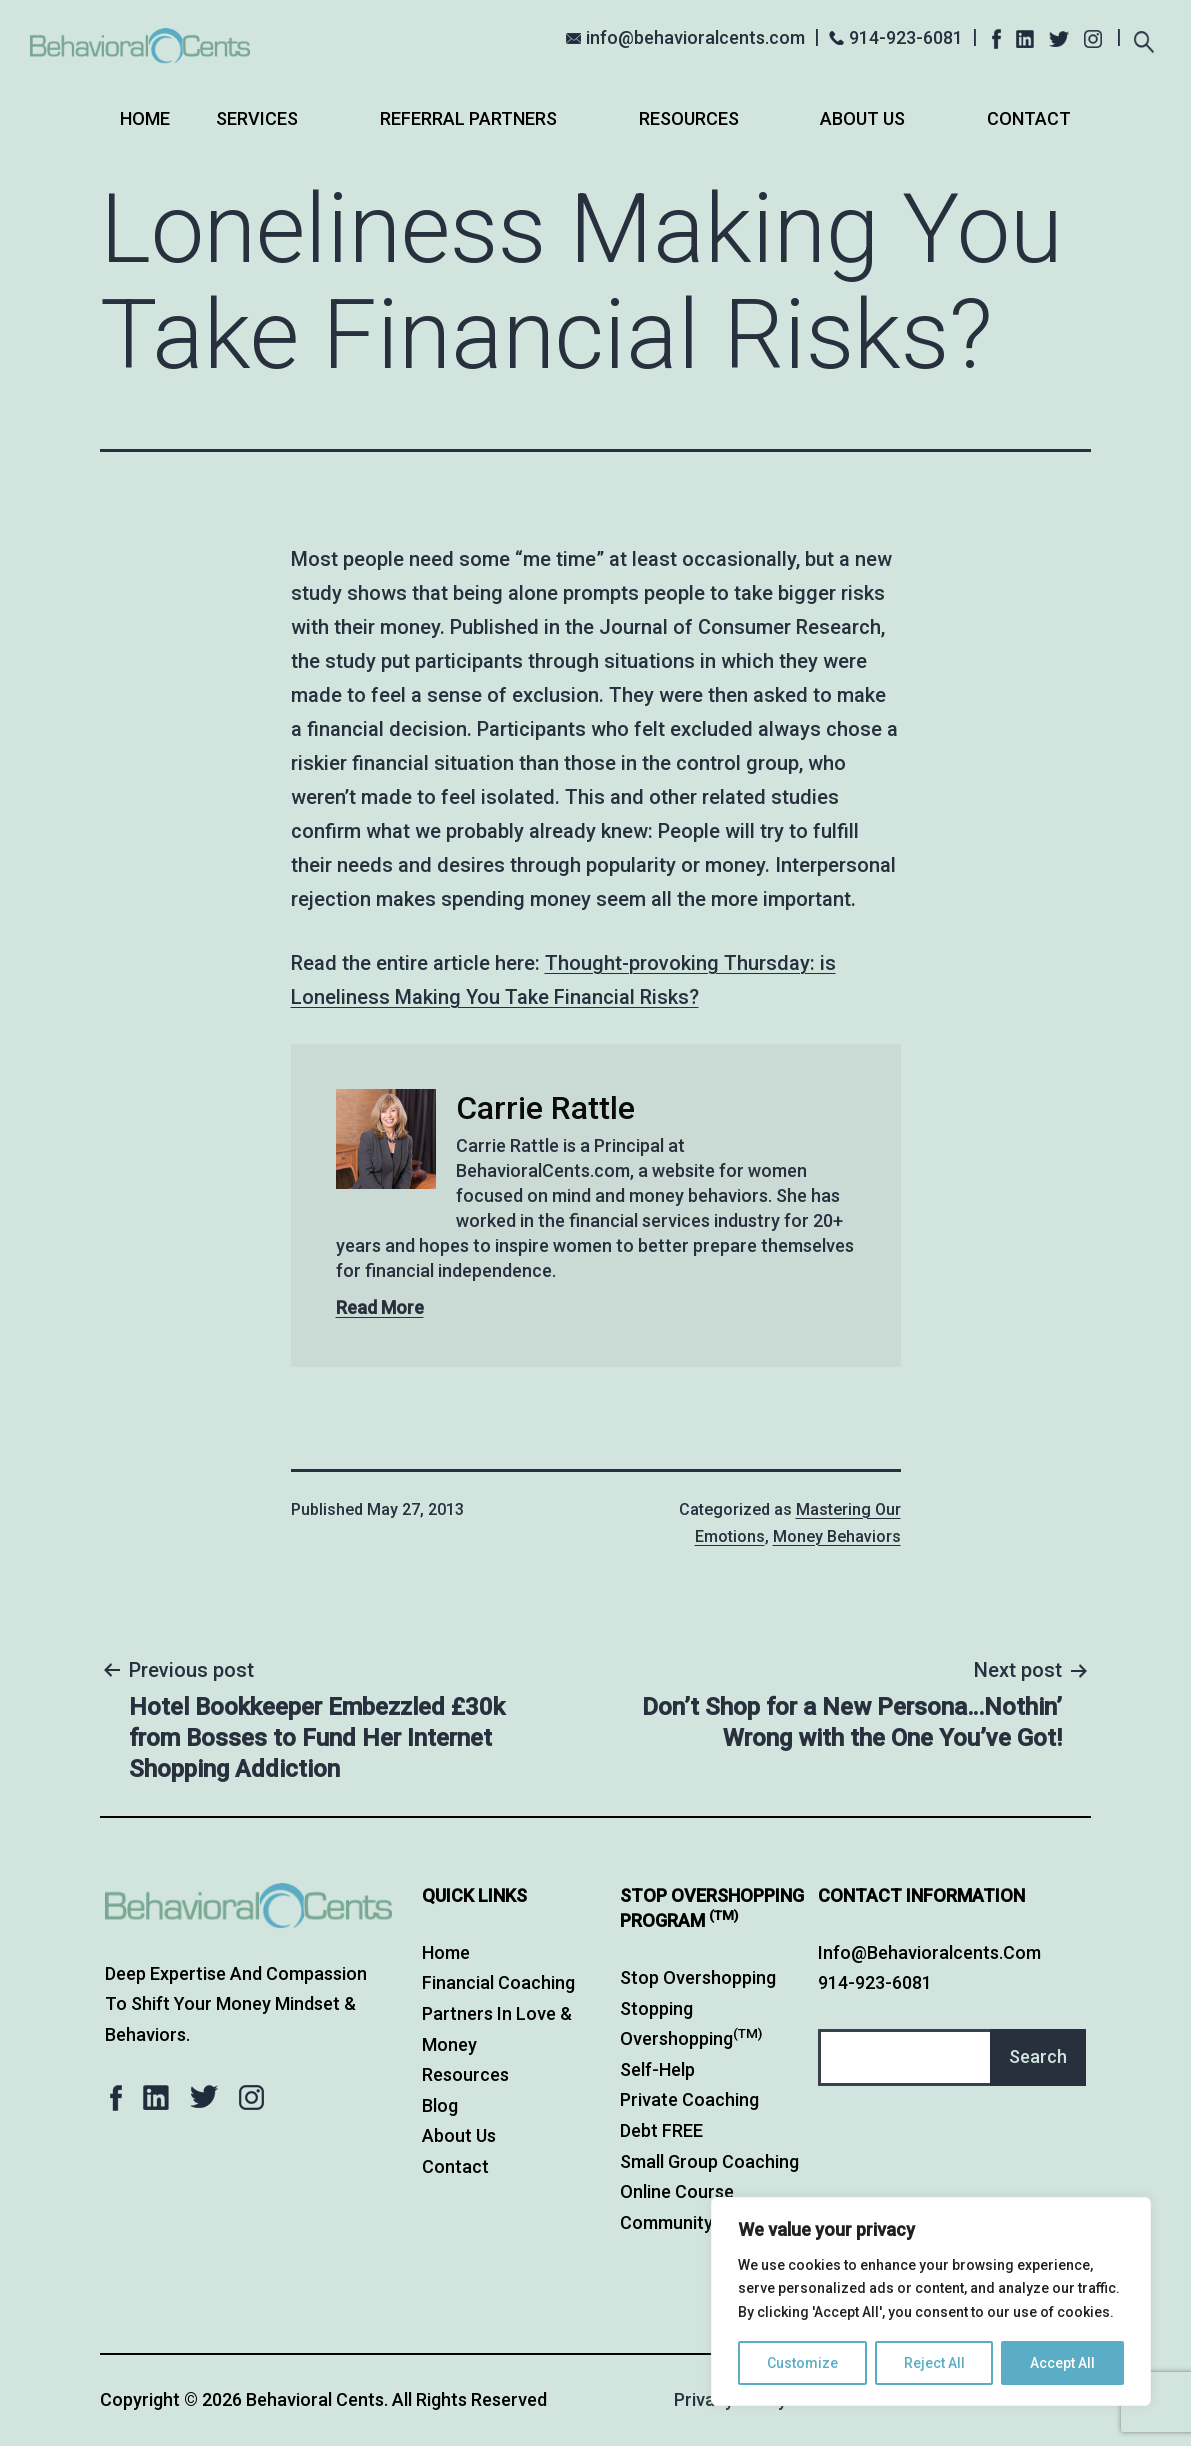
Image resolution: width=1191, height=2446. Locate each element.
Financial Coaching (498, 1982)
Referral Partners (468, 118)
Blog (440, 2105)
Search (1038, 2056)
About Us (862, 118)
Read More (380, 1307)
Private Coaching (689, 2099)
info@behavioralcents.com (695, 37)
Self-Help (657, 2069)
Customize (802, 2363)
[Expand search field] (1143, 39)
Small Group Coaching (709, 2161)
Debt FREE (661, 2130)
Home (145, 118)
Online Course (677, 2191)
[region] (931, 2301)
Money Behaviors (837, 1536)
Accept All (1062, 2363)
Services (257, 118)
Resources (689, 118)
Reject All (934, 2363)
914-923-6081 (906, 37)
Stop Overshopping (698, 1977)
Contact (1029, 118)
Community (666, 2222)
